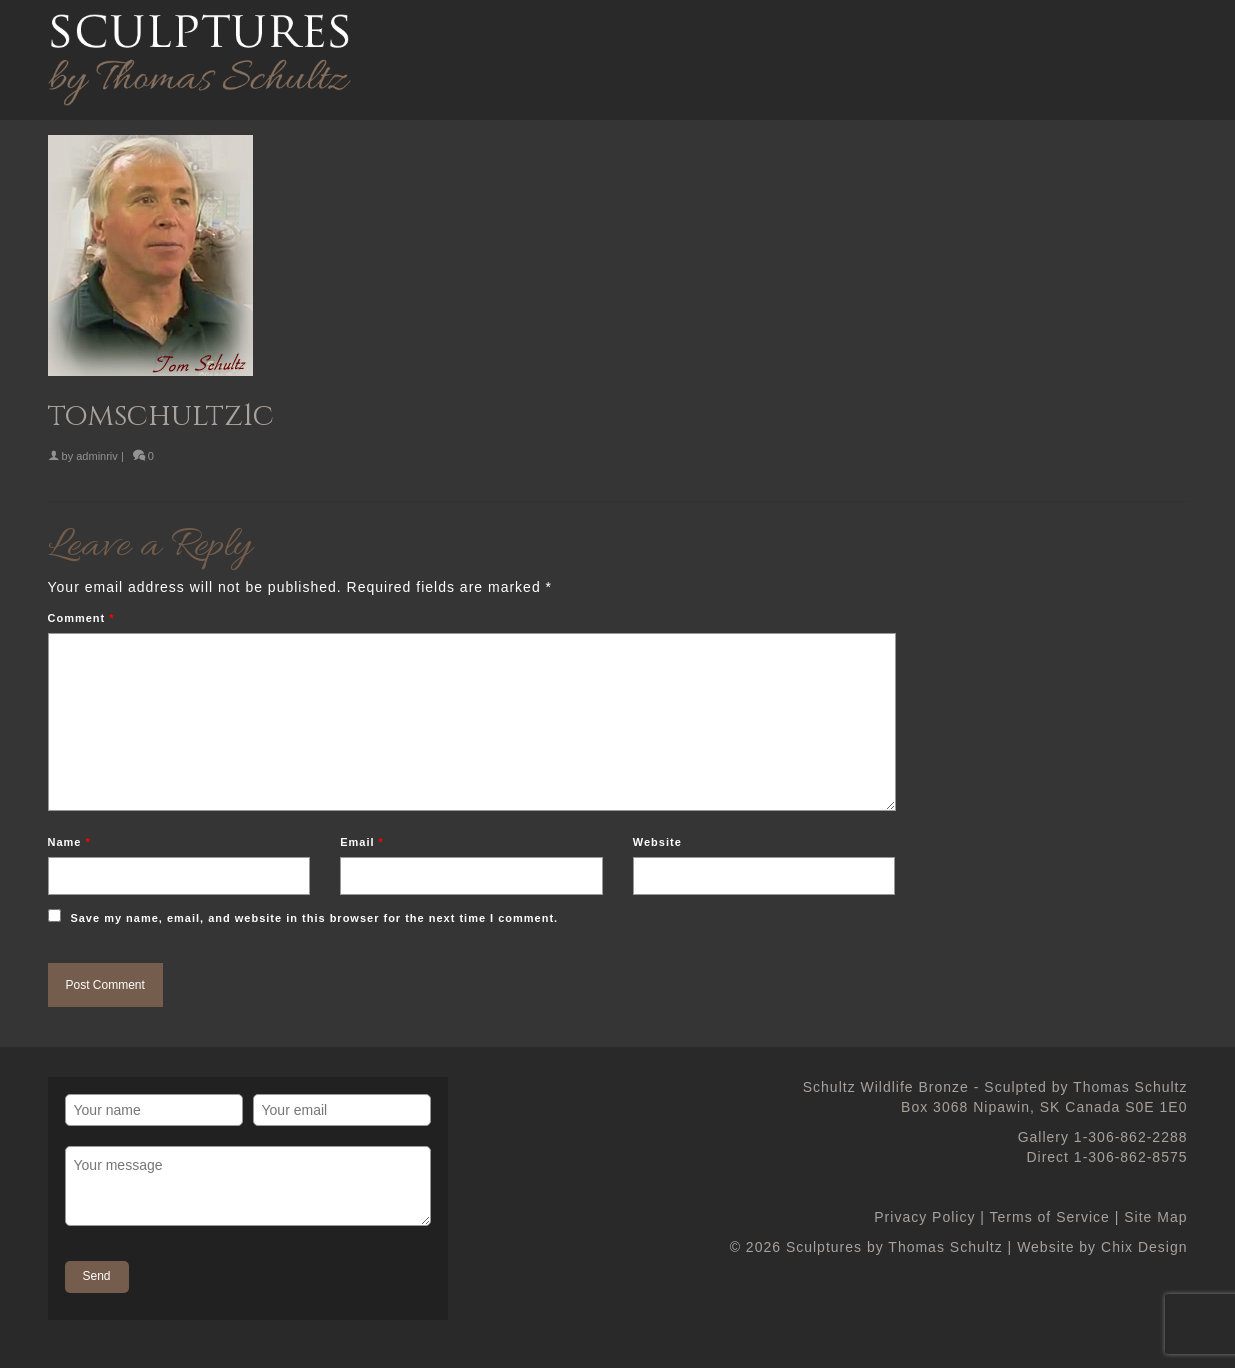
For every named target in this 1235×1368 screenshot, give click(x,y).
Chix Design (1144, 1247)
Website (657, 842)
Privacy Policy (924, 1217)
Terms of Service (1050, 1217)
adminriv (97, 456)
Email (362, 842)
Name (69, 842)
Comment (81, 618)
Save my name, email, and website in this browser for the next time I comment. (314, 918)
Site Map (1155, 1217)
